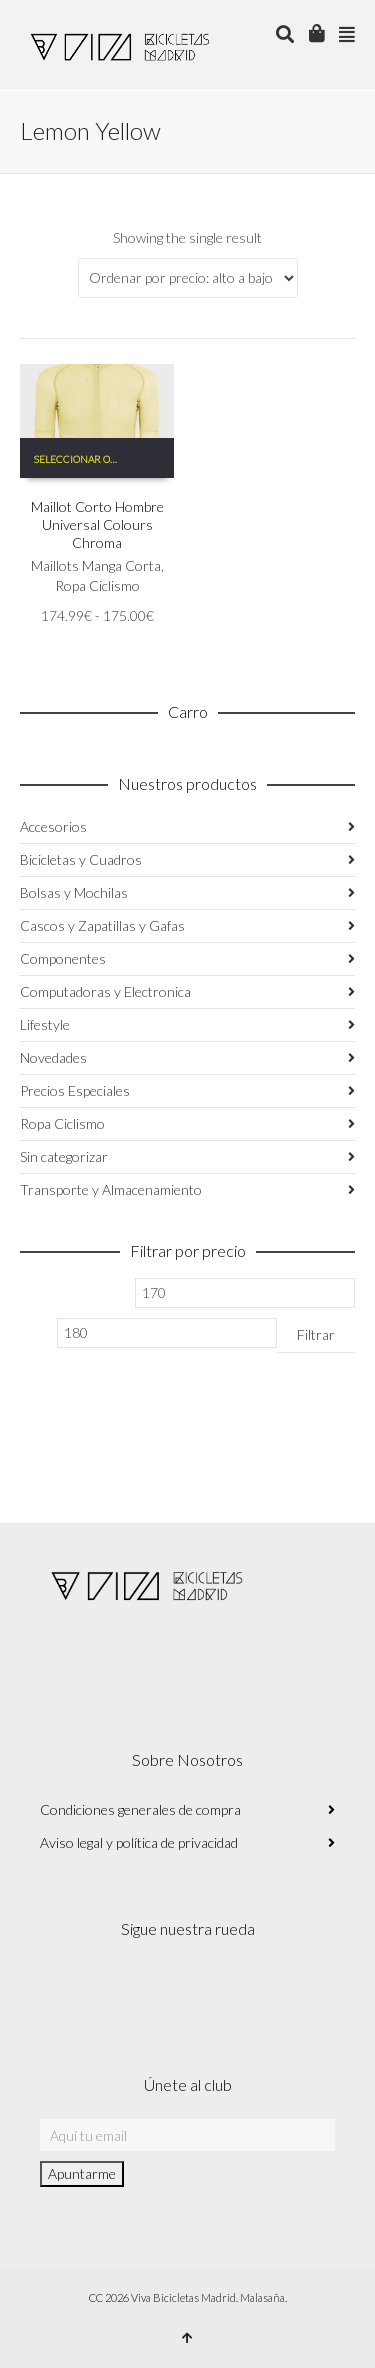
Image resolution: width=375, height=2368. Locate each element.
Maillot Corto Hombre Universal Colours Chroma (97, 524)
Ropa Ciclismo (97, 585)
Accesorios (53, 826)
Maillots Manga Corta (96, 565)
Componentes (63, 958)
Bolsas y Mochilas (74, 892)
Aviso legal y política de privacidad (139, 1842)
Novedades (53, 1057)
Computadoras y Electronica (105, 991)
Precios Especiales (75, 1090)
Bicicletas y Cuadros (81, 859)
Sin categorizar (64, 1156)
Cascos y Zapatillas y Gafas (102, 925)
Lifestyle (45, 1024)
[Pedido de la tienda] (188, 278)
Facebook (100, 1989)
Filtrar (316, 1334)
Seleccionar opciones (85, 459)
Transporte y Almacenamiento (111, 1189)
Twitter (144, 1989)
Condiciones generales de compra (140, 1809)
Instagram (56, 1989)
